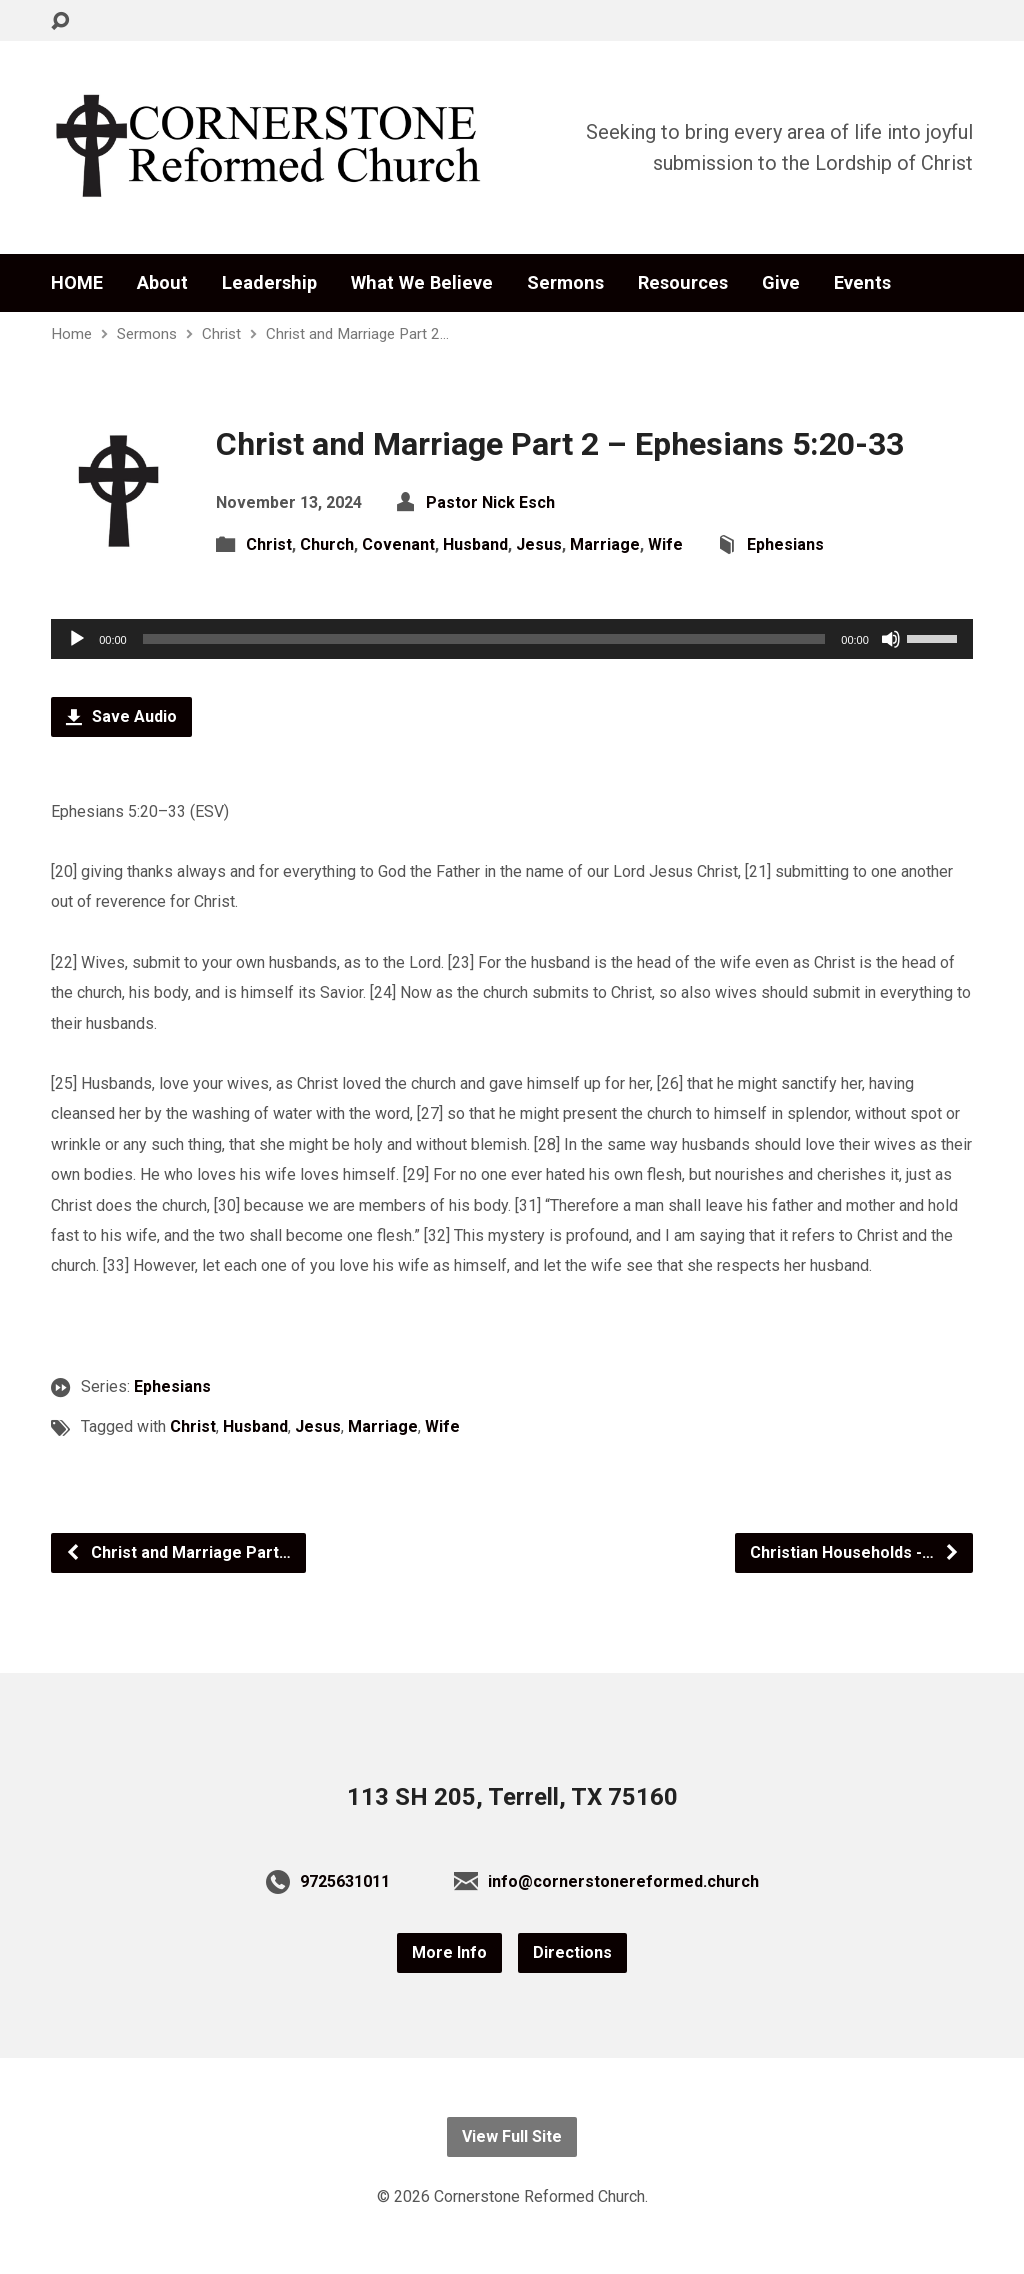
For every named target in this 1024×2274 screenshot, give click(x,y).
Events (862, 283)
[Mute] (891, 639)
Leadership (269, 283)
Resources (683, 283)
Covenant (398, 544)
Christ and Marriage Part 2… (357, 334)
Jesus (539, 544)
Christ (221, 334)
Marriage (605, 544)
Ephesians (785, 544)
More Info (449, 1952)
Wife (665, 544)
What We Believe (422, 283)
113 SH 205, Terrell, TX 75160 (512, 1797)
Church (327, 544)
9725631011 (345, 1881)
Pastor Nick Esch (490, 502)
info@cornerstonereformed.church (623, 1881)
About (162, 283)
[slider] (484, 639)
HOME (77, 283)
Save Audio (121, 716)
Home (71, 334)
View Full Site (512, 2136)
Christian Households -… (855, 1552)
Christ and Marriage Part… (178, 1552)
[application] (512, 639)
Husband (475, 544)
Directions (572, 1952)
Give (781, 283)
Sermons (565, 283)
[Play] (77, 639)
